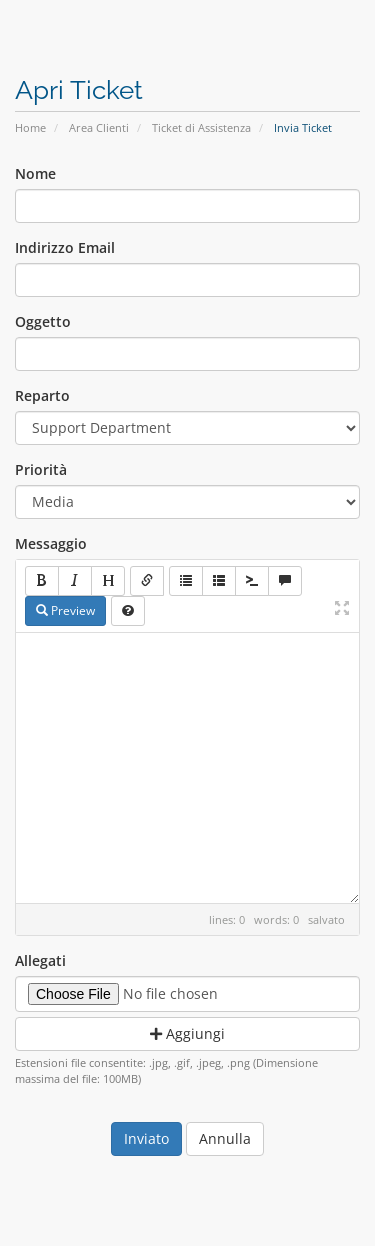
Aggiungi (187, 1033)
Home (30, 127)
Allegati (40, 960)
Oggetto (43, 321)
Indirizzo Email (65, 247)
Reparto (42, 395)
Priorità (41, 469)
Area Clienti (99, 127)
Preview (65, 610)
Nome (35, 173)
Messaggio (51, 543)
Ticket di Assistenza (201, 127)
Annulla (225, 1138)
